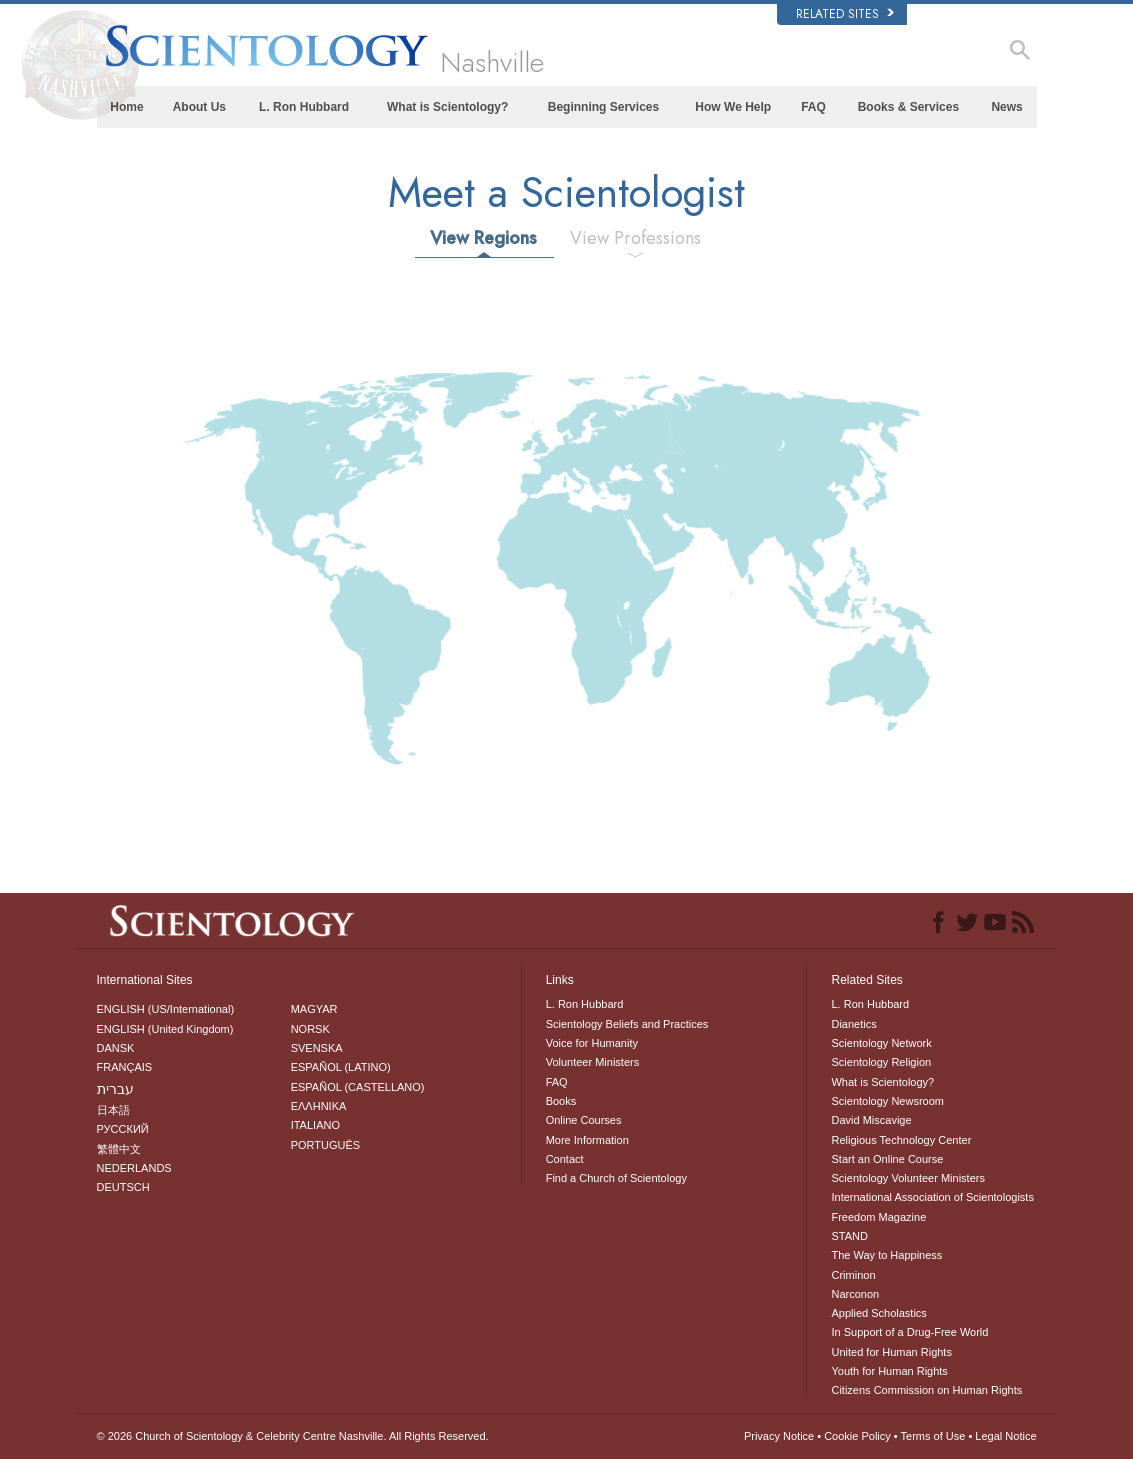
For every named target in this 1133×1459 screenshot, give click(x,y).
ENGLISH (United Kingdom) (165, 1029)
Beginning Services (603, 107)
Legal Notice (1005, 1436)
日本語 (113, 1110)
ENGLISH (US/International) (166, 1009)
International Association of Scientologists (932, 1197)
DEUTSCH (123, 1187)
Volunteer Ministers (593, 1062)
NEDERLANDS (134, 1168)
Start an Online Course (887, 1159)
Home (126, 107)
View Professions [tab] (635, 238)
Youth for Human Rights (889, 1371)
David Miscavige (871, 1120)
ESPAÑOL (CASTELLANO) (358, 1087)
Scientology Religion (881, 1062)
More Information (587, 1140)
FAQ (813, 107)
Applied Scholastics (878, 1313)
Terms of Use (933, 1436)
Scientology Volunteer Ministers (907, 1178)
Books (561, 1101)
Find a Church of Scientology (616, 1178)
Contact (565, 1159)
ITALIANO (315, 1125)
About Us (199, 107)
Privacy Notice (779, 1436)
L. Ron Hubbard (304, 107)
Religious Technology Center (901, 1140)
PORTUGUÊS (325, 1145)
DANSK (116, 1048)
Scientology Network (881, 1043)
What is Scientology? (447, 107)
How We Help (733, 107)
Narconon (855, 1294)
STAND (849, 1236)
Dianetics (853, 1024)
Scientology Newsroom (887, 1101)
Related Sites (845, 14)
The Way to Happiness (886, 1255)
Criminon (853, 1275)
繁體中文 (119, 1149)
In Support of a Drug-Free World (909, 1332)
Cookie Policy (857, 1436)
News (1006, 107)
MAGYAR (314, 1009)
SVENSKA (317, 1048)
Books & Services (908, 107)
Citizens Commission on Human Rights (926, 1390)
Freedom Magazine (878, 1217)
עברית (115, 1089)
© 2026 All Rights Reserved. (293, 1436)
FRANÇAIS (125, 1067)
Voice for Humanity (592, 1043)
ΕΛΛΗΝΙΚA (319, 1106)
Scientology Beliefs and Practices (627, 1024)
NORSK (310, 1029)
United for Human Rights (891, 1352)
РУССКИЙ (123, 1129)
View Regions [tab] (483, 238)
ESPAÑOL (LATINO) (341, 1067)
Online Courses (584, 1120)
